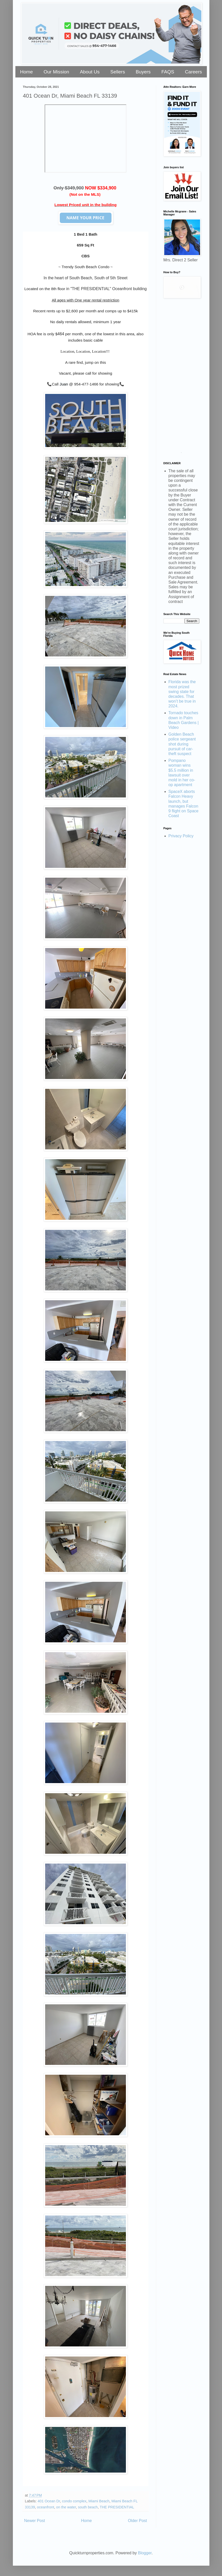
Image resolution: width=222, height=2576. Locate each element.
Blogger (145, 2553)
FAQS (167, 71)
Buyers (143, 71)
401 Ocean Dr (49, 2501)
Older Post (137, 2520)
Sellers (117, 71)
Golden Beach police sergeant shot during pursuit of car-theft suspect (182, 744)
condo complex (74, 2501)
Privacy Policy (181, 836)
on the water (66, 2507)
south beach (88, 2507)
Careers (193, 71)
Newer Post (34, 2520)
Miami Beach (99, 2501)
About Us (90, 71)
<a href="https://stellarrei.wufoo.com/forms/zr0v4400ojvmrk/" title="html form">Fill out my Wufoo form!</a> (181, 377)
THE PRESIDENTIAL (117, 2507)
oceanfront (45, 2507)
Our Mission (56, 71)
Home (26, 71)
